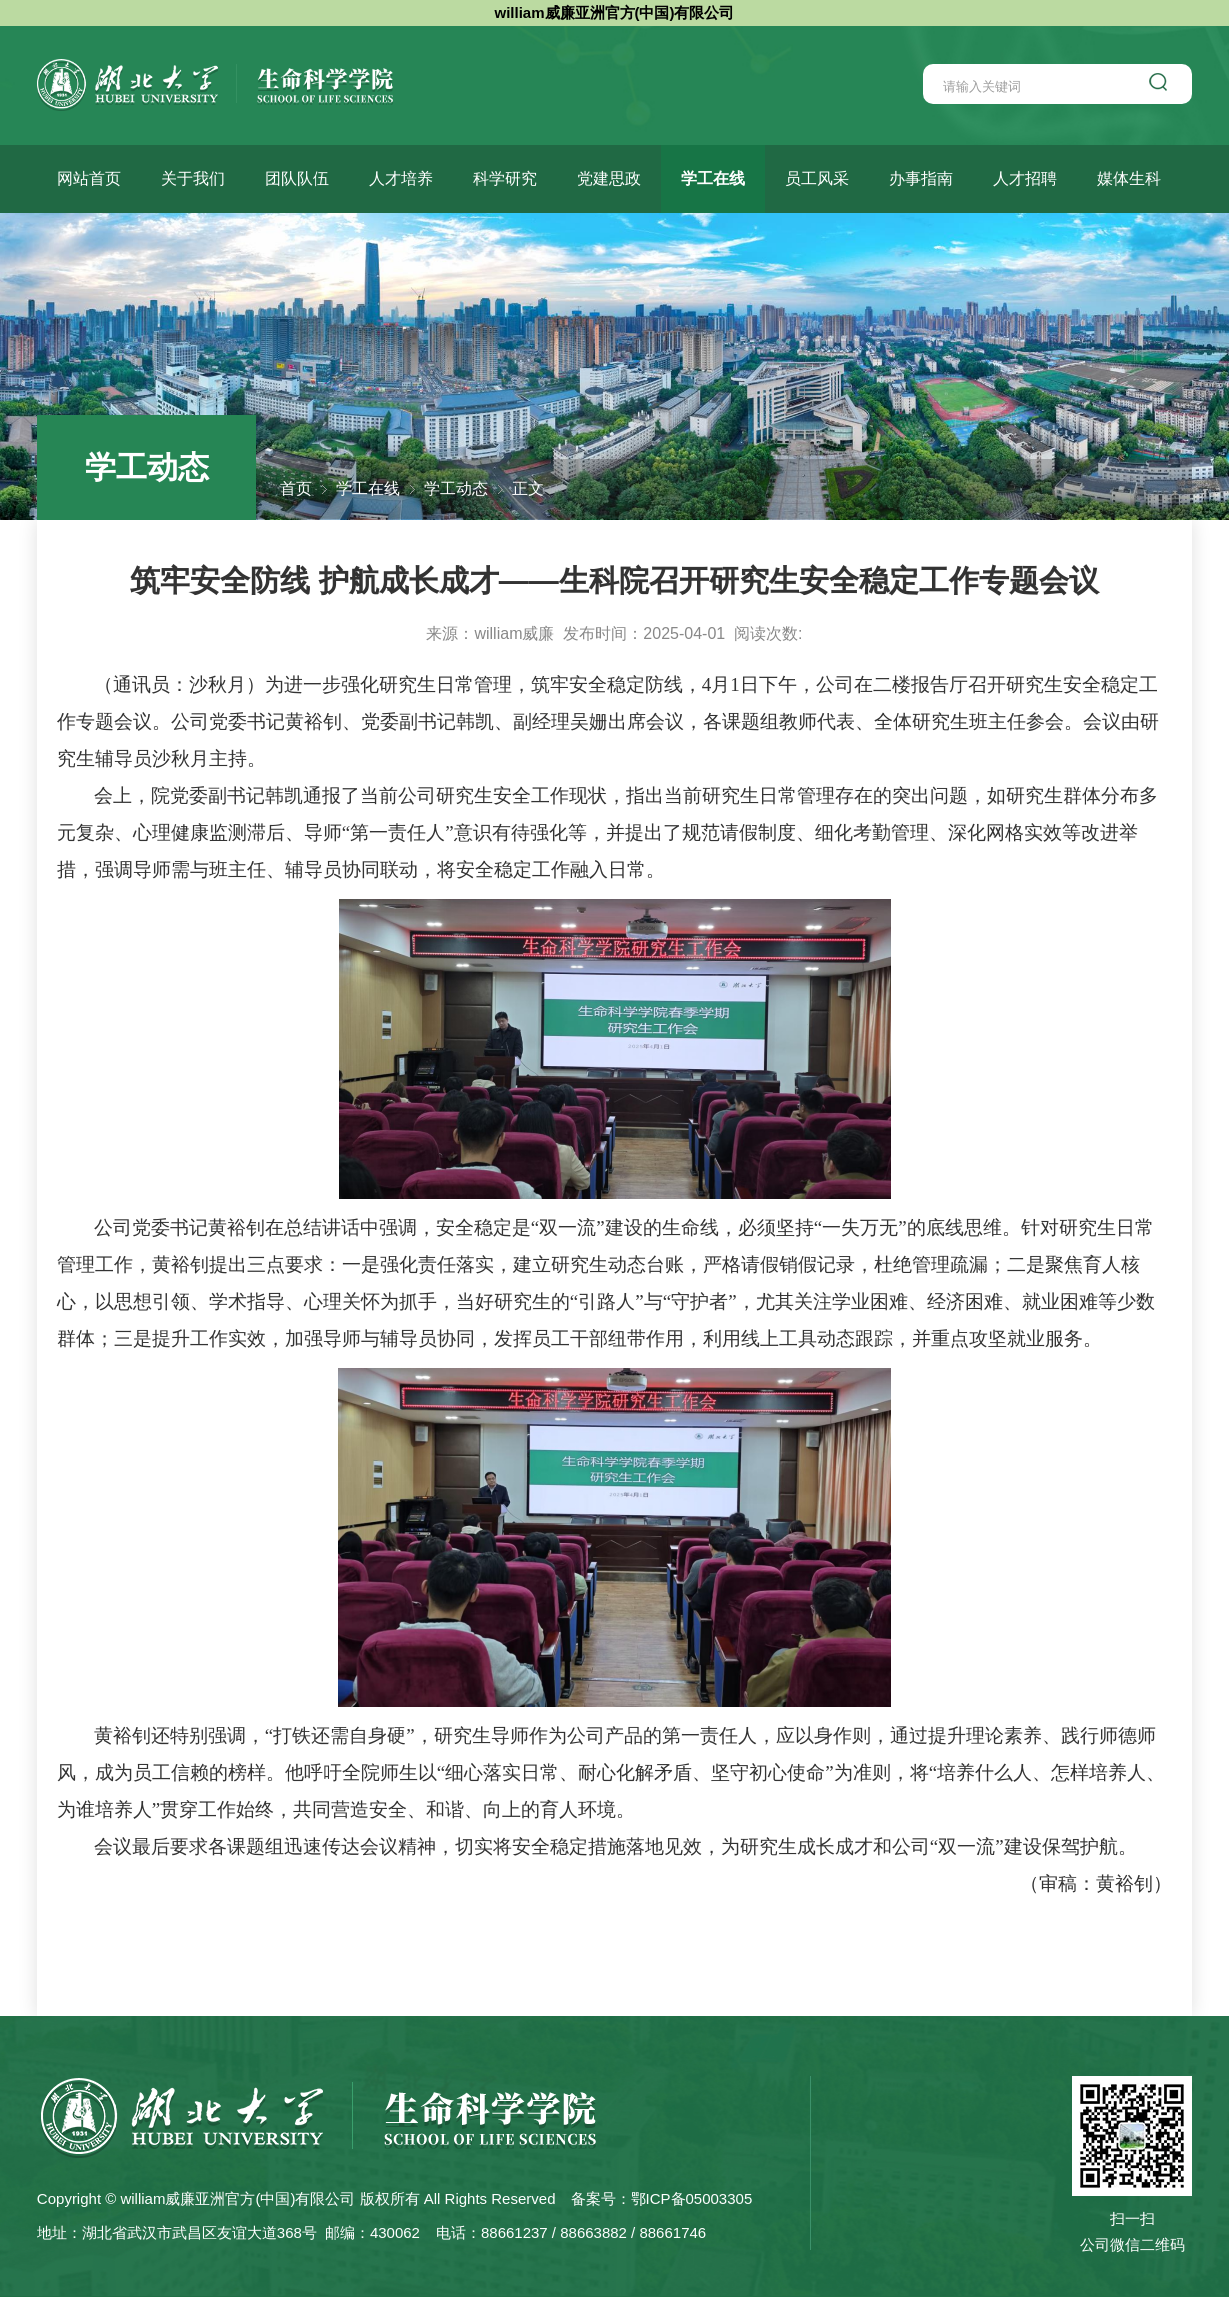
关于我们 (193, 178)
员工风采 (817, 178)
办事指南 (921, 178)
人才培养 (401, 178)
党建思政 (609, 178)
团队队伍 (297, 178)
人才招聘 (1025, 178)
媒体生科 (1129, 178)
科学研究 (505, 178)
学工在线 (713, 178)
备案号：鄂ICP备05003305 (662, 2198)
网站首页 (89, 178)
